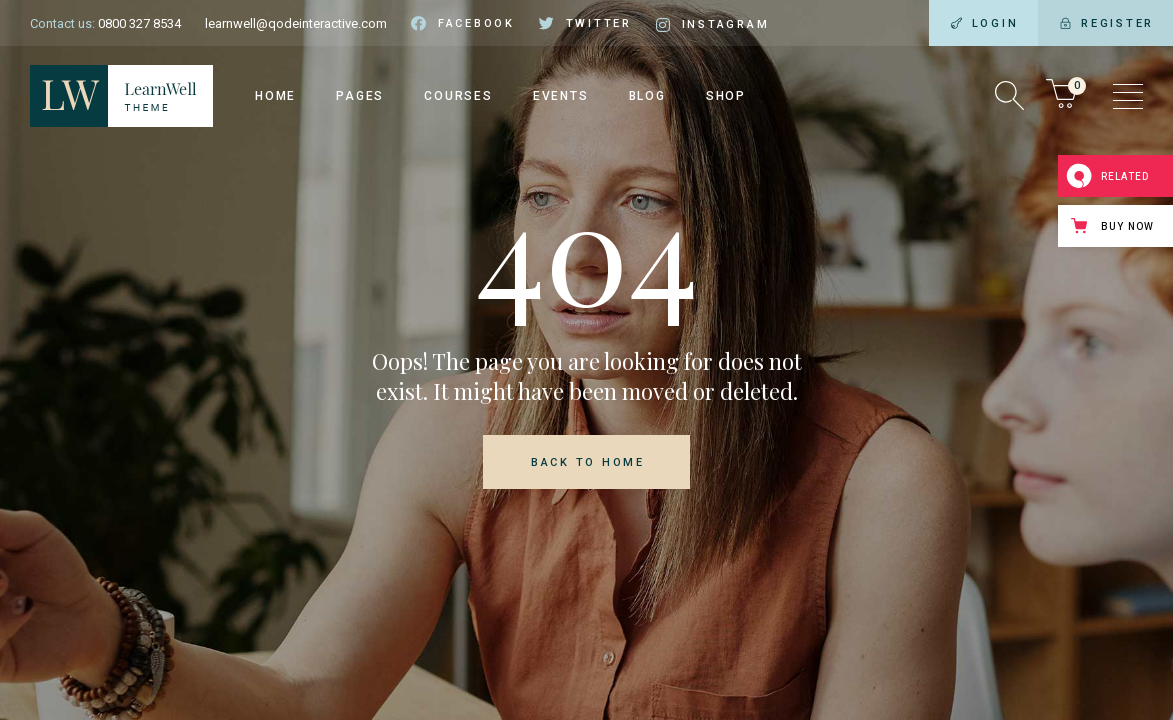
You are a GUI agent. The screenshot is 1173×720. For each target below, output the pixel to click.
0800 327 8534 (139, 23)
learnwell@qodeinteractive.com (296, 23)
